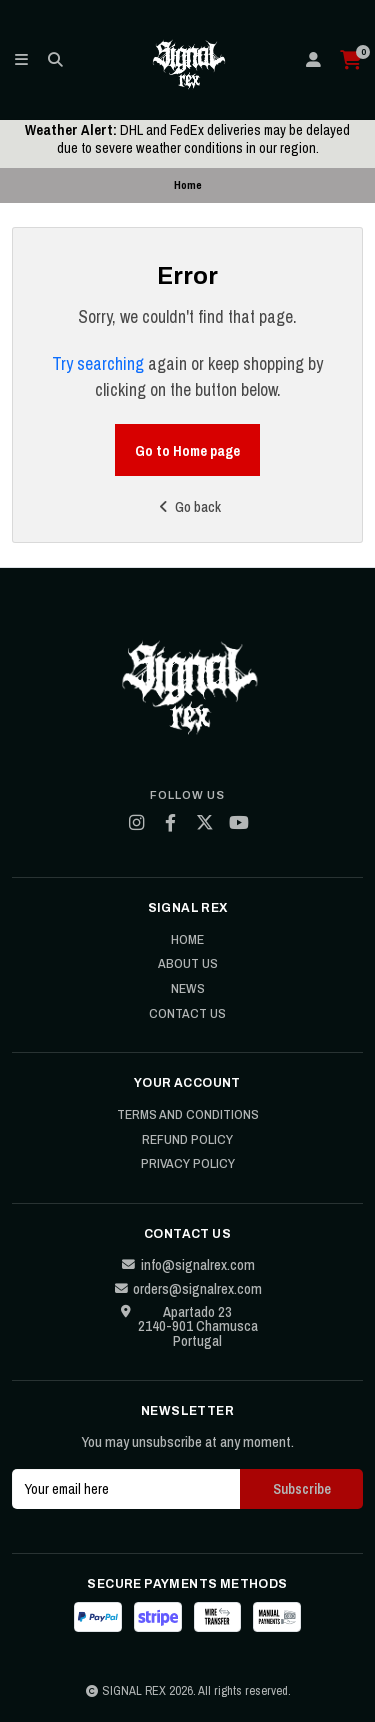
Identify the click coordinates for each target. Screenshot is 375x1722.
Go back (187, 506)
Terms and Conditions (188, 1115)
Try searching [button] (98, 363)
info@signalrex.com (188, 1265)
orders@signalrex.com (187, 1289)
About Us (188, 964)
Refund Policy (187, 1140)
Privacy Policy (188, 1164)
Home (187, 940)
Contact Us (187, 1014)
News (188, 989)
